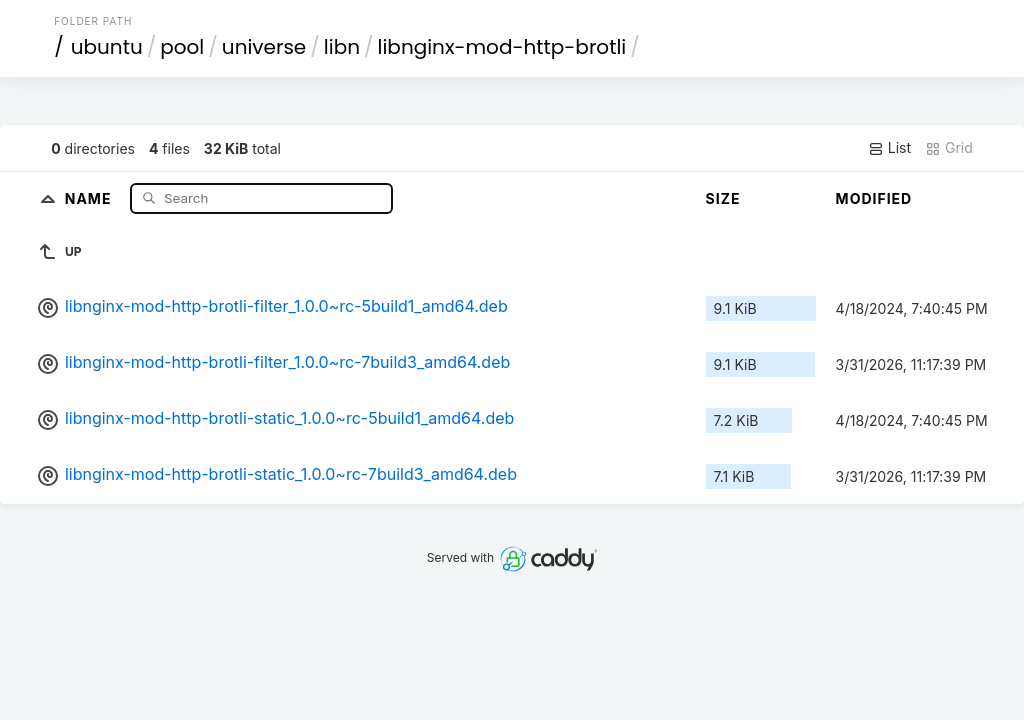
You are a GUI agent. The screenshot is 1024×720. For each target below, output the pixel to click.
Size (723, 198)
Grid (949, 148)
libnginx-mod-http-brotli (502, 47)
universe (264, 47)
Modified (874, 198)
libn (342, 47)
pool (182, 47)
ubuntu (107, 47)
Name (90, 197)
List (889, 148)
